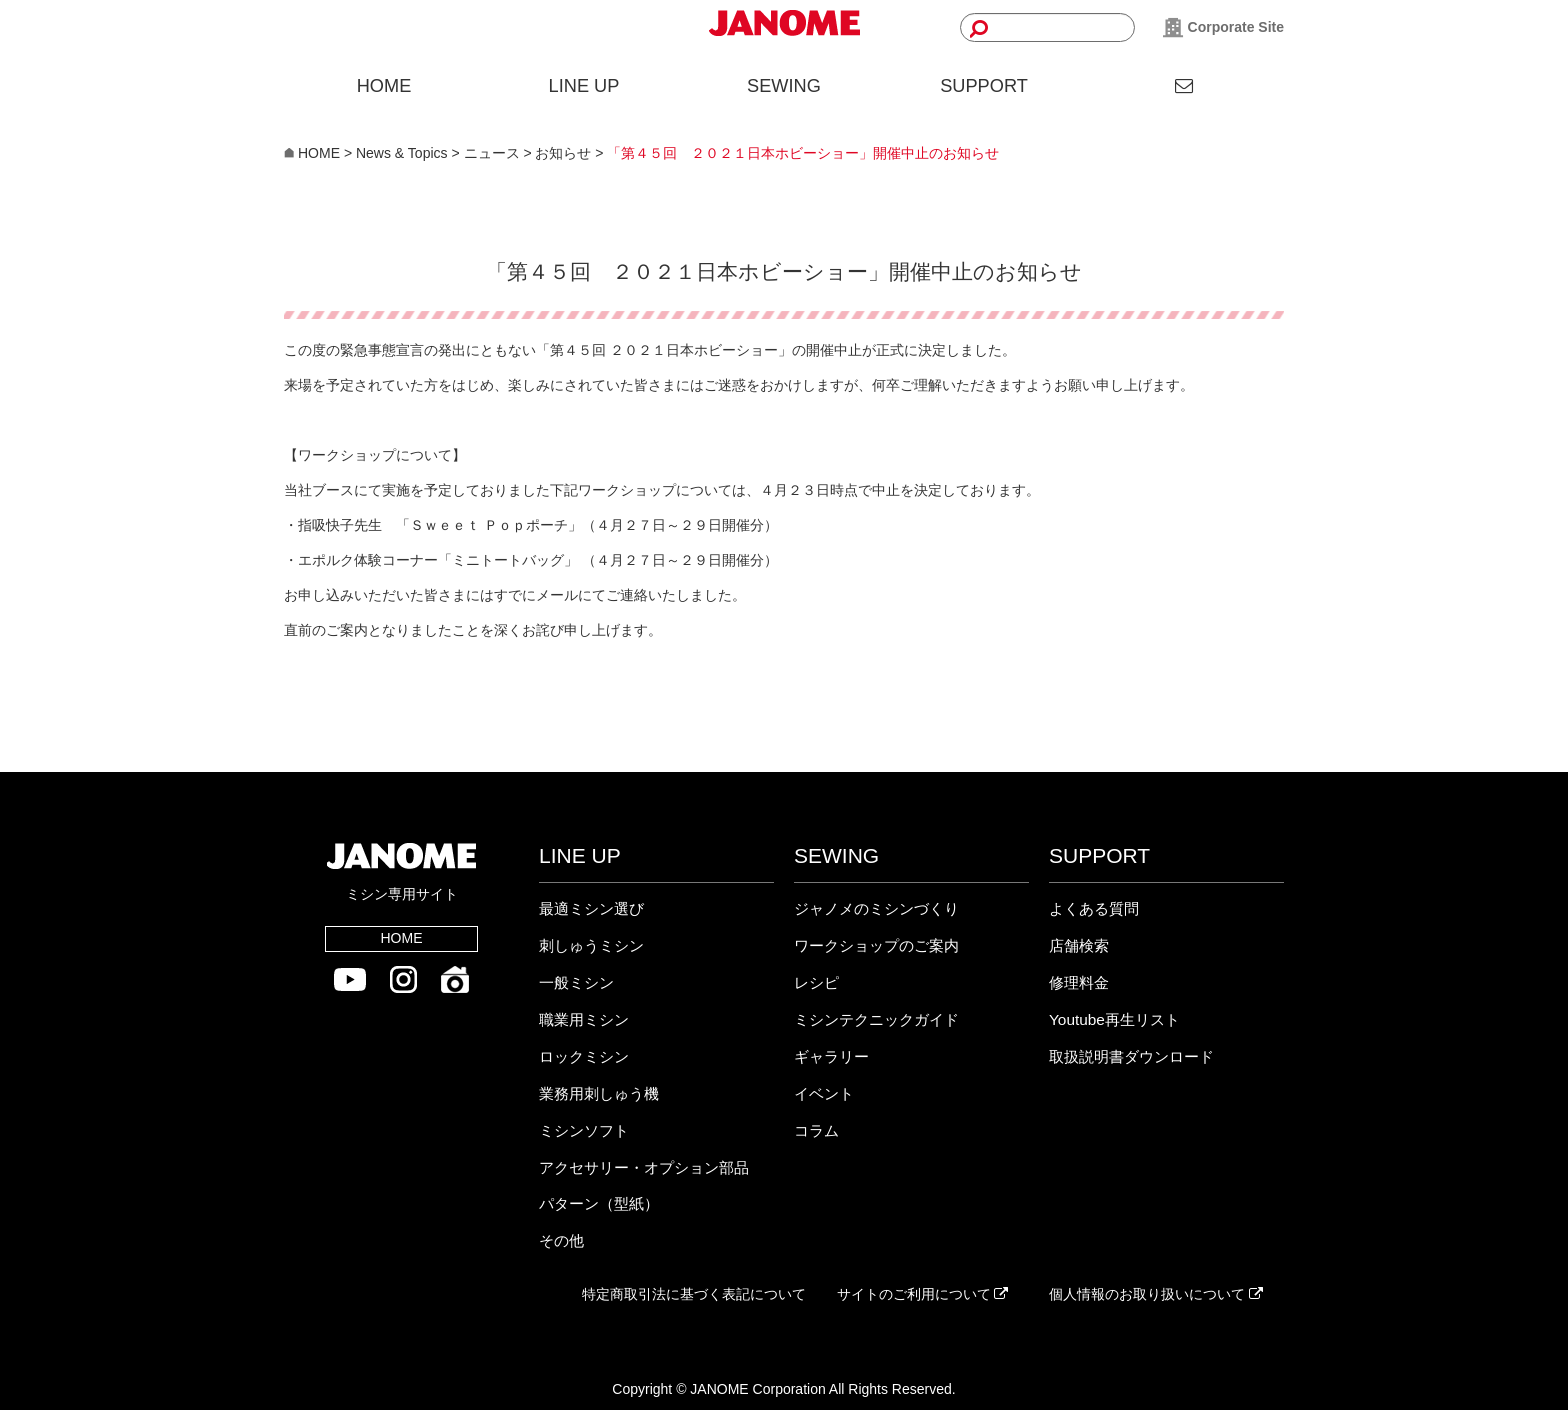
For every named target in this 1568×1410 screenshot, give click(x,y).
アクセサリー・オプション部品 (644, 1167)
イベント (824, 1093)
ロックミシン (584, 1056)
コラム (816, 1130)
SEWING (784, 86)
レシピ (816, 982)
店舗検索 (1079, 945)
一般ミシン (576, 982)
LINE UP (584, 86)
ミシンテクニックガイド (876, 1019)
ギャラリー (831, 1056)
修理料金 (1079, 982)
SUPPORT (984, 86)
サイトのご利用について (923, 1294)
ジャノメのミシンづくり (876, 908)
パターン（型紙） (599, 1203)
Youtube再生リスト (1114, 1019)
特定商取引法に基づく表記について (694, 1294)
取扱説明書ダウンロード (1131, 1056)
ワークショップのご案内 (876, 945)
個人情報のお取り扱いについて (1156, 1294)
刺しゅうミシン (591, 945)
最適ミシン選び (591, 908)
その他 (561, 1240)
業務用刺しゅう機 (599, 1093)
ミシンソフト (584, 1130)
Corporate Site (1223, 27)
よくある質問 (1094, 908)
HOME (384, 86)
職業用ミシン (584, 1019)
